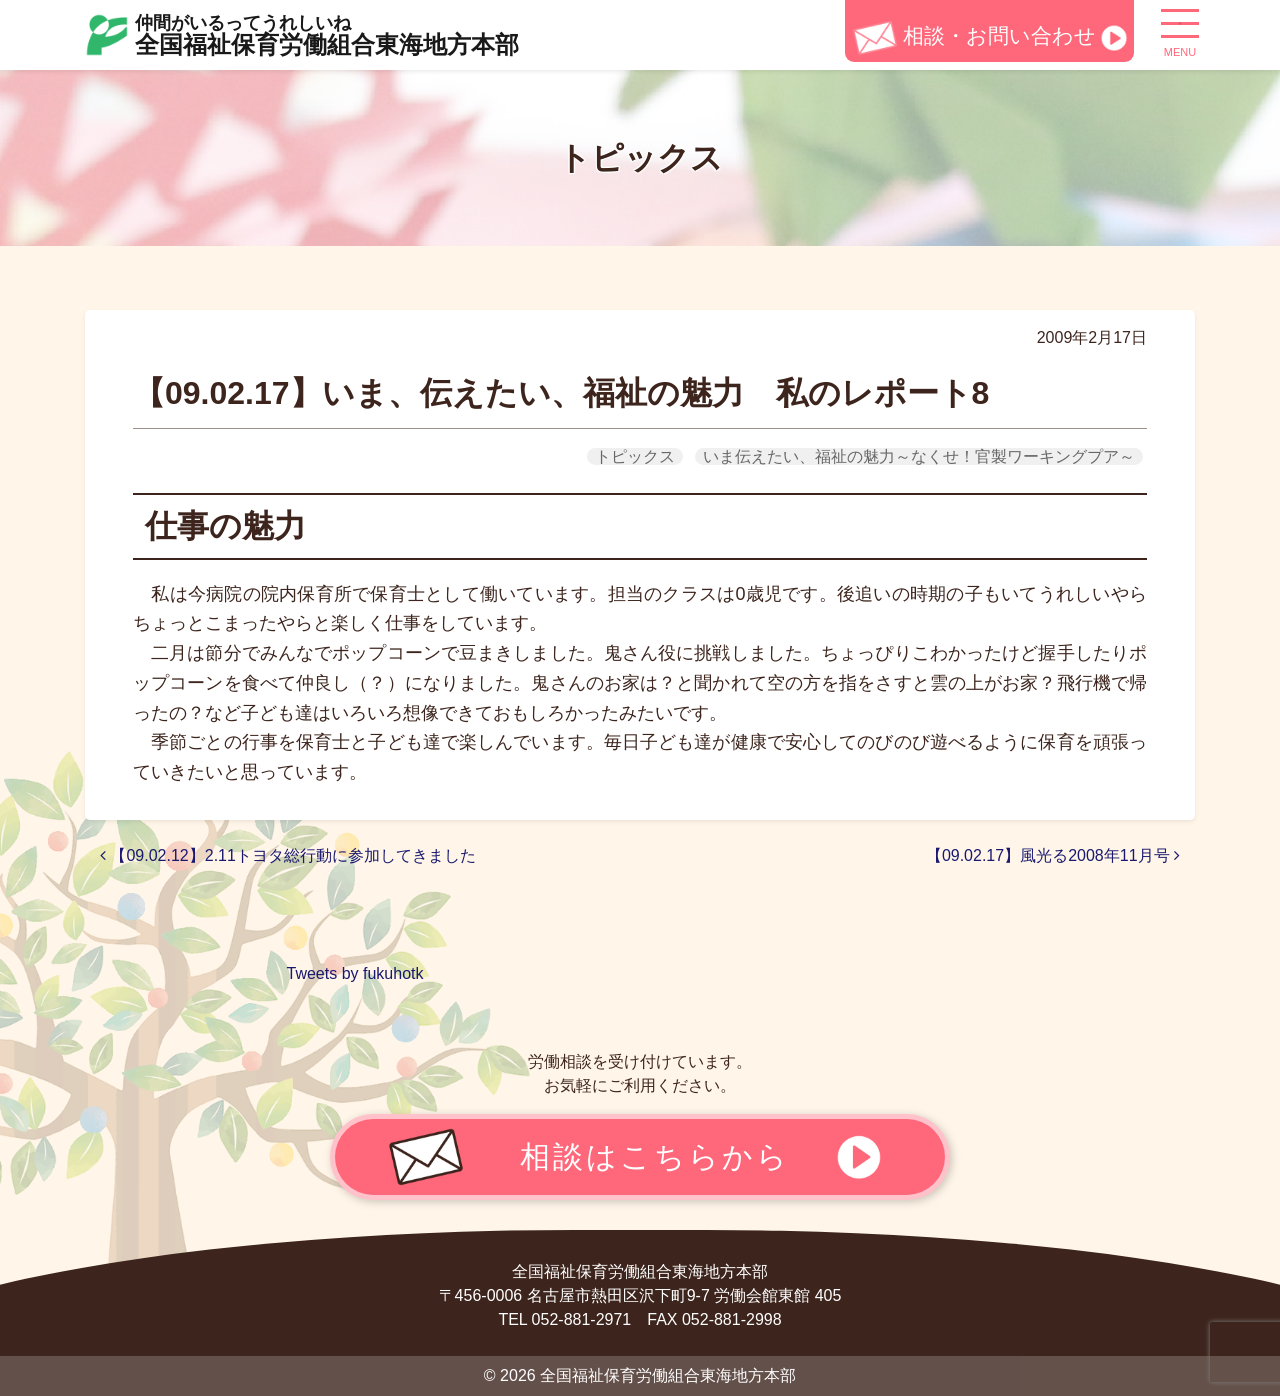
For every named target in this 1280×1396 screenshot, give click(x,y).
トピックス (635, 456)
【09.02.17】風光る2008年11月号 (1053, 855)
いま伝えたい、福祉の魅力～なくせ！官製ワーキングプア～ (919, 456)
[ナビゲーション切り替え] (1180, 31)
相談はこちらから (655, 1156)
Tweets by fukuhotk (355, 973)
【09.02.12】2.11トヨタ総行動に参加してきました (296, 855)
